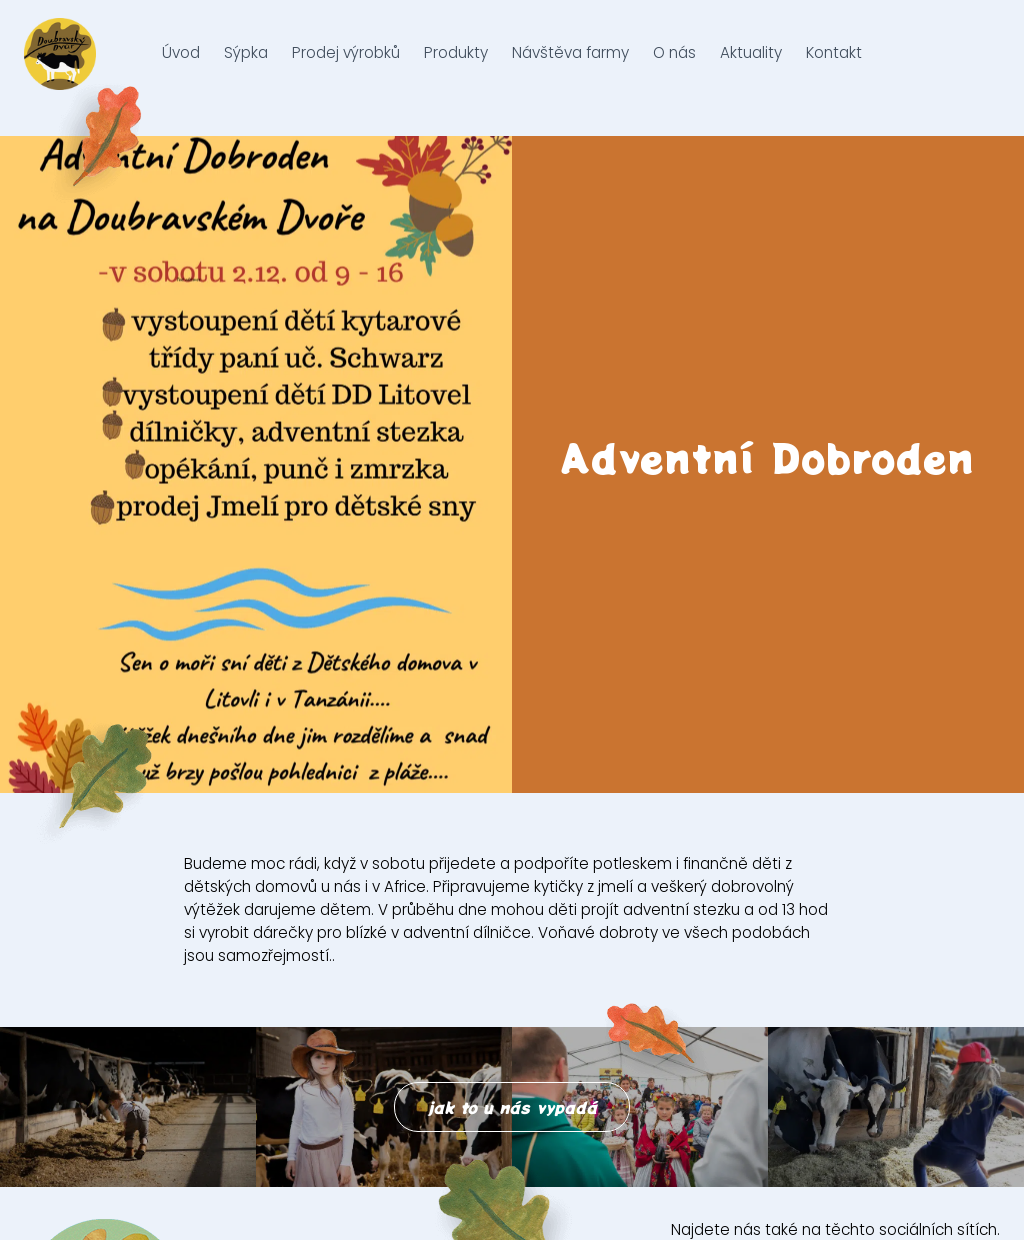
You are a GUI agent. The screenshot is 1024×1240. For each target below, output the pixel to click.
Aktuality (751, 67)
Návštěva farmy (570, 67)
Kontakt (834, 67)
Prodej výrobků (346, 67)
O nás (674, 67)
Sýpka (246, 67)
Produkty (456, 67)
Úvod (181, 67)
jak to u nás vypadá (512, 1107)
